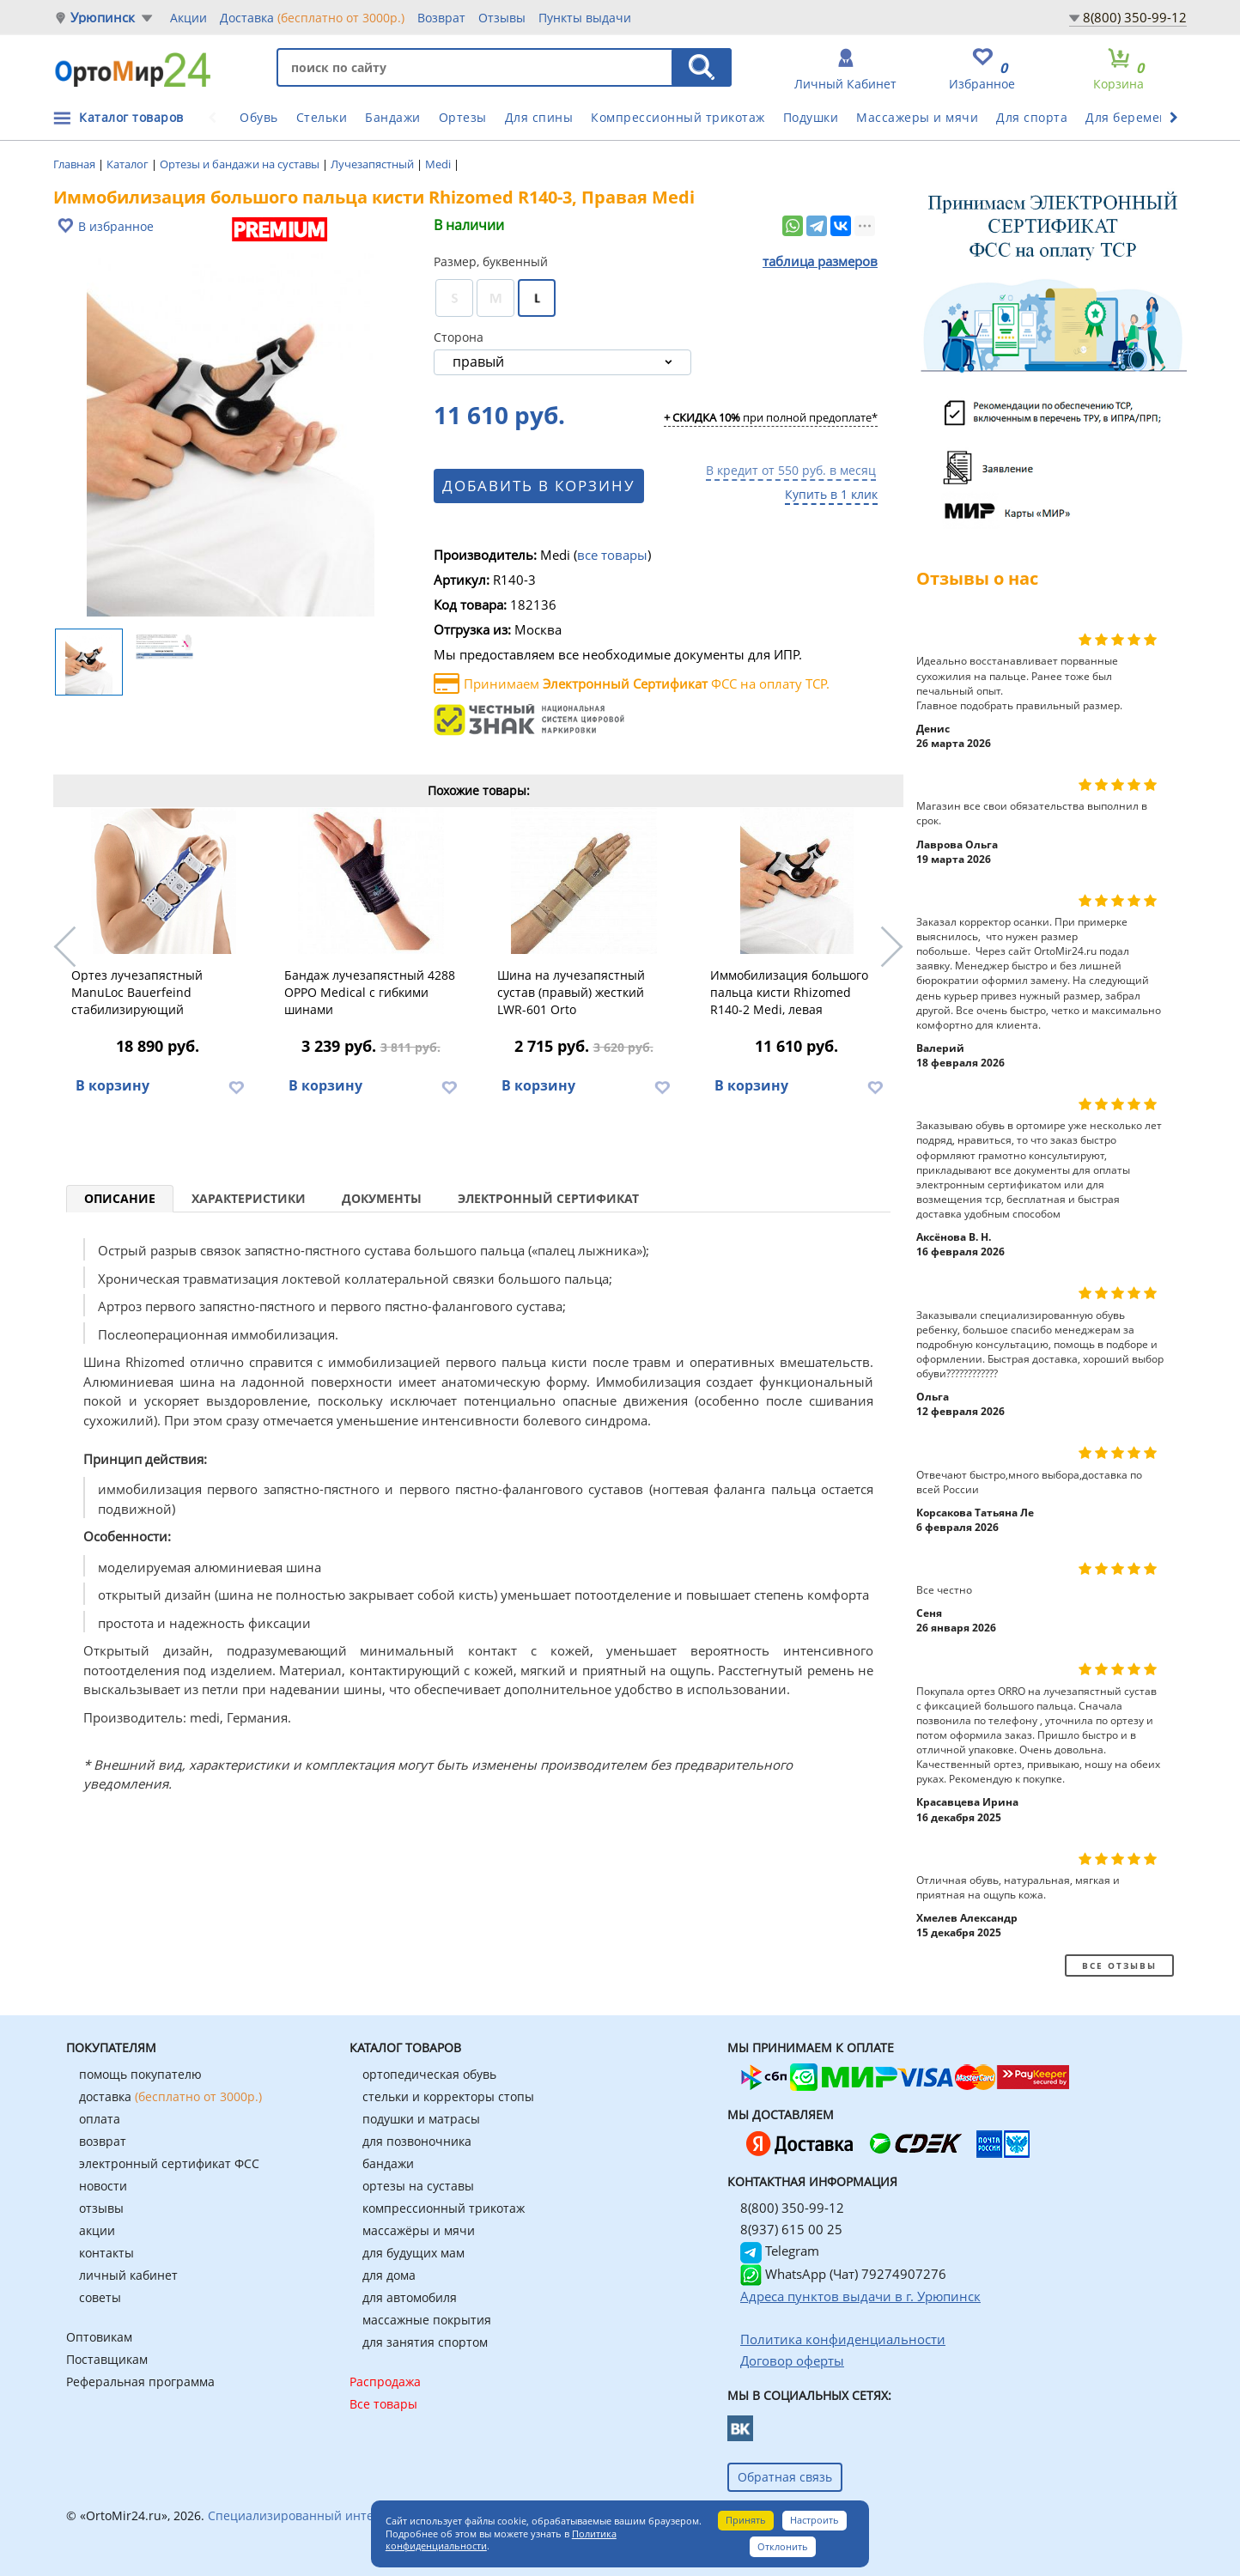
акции (97, 2230)
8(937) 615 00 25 (791, 2229)
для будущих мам (413, 2253)
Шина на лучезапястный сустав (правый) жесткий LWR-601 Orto (571, 992)
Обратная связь (785, 2477)
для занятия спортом (425, 2342)
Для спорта (1031, 117)
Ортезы (463, 117)
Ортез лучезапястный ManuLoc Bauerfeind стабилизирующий (137, 992)
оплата (99, 2119)
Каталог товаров (131, 117)
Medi (439, 164)
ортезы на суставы (418, 2186)
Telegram (779, 2250)
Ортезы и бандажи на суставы (241, 164)
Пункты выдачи (584, 17)
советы (100, 2297)
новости (103, 2186)
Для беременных (1138, 117)
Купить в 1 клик (831, 494)
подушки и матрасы (421, 2119)
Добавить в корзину (544, 486)
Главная (75, 164)
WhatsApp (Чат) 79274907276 (843, 2273)
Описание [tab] (119, 1198)
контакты (106, 2253)
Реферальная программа (140, 2381)
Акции (188, 17)
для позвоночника (416, 2141)
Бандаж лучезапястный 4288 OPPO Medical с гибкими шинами (369, 992)
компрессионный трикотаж (443, 2208)
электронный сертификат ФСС (169, 2163)
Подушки (811, 117)
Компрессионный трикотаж (678, 117)
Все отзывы (1119, 1965)
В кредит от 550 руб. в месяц (791, 470)
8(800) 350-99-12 (1135, 17)
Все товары (383, 2404)
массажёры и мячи (418, 2230)
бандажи (388, 2163)
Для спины (539, 117)
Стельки (322, 117)
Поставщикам (107, 2359)
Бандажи (393, 117)
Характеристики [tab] (248, 1198)
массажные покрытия (426, 2320)
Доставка (312, 17)
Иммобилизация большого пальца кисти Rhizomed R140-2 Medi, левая (789, 992)
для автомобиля (409, 2297)
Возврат (441, 17)
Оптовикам (99, 2337)
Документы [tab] (382, 1198)
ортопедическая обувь (429, 2074)
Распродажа (385, 2381)
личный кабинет (128, 2275)
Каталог (128, 164)
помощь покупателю (140, 2074)
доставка (170, 2096)
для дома (389, 2275)
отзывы (101, 2208)
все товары (612, 554)
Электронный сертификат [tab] (548, 1198)
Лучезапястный (373, 164)
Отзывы (502, 17)
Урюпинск (103, 17)
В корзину (112, 1085)
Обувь (259, 117)
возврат (102, 2141)
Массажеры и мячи (917, 117)
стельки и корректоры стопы (448, 2096)
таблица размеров (820, 261)
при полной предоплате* (771, 418)
